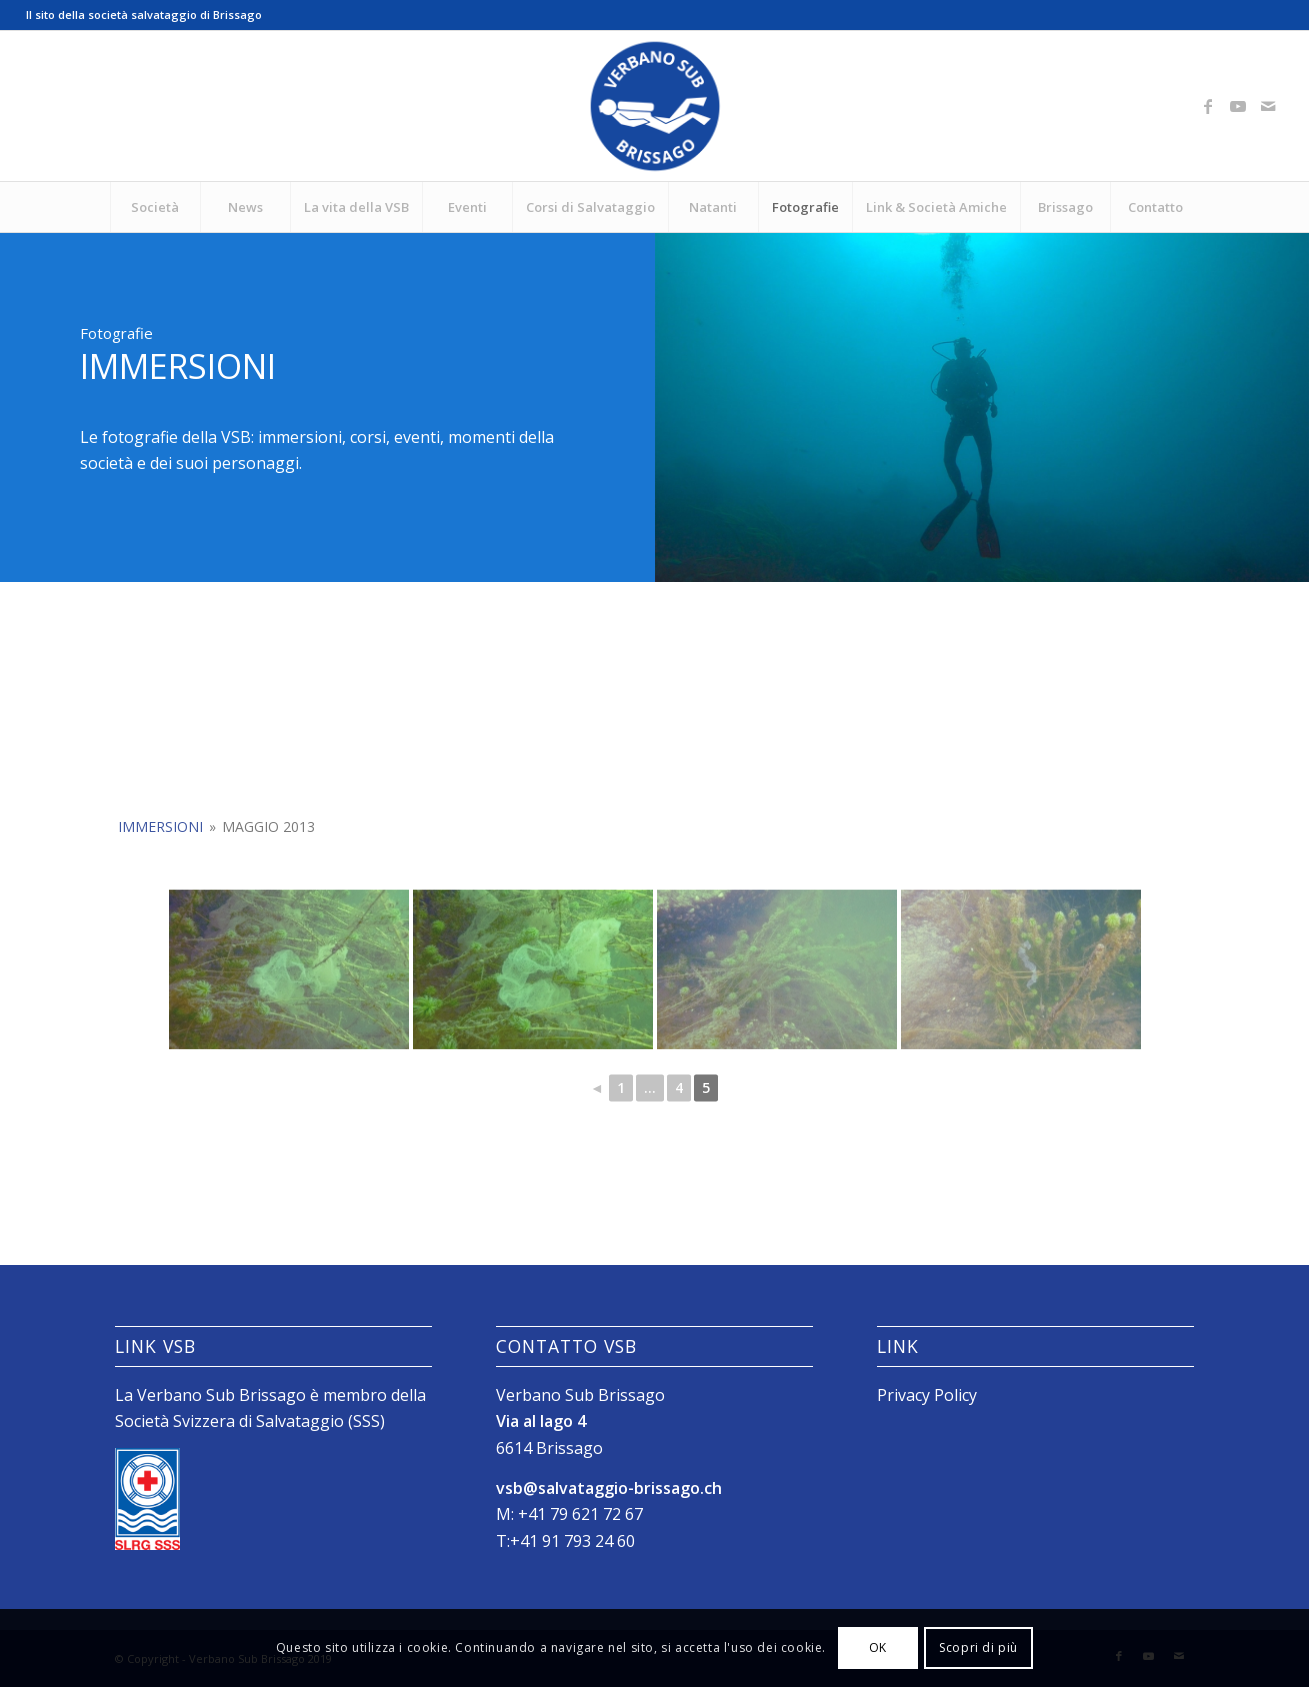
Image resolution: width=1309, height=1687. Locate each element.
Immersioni (160, 905)
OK (878, 1647)
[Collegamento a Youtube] (1238, 106)
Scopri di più (978, 1647)
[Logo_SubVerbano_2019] (655, 106)
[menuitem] (155, 207)
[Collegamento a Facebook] (1208, 106)
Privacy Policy (927, 1395)
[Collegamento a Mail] (1268, 106)
